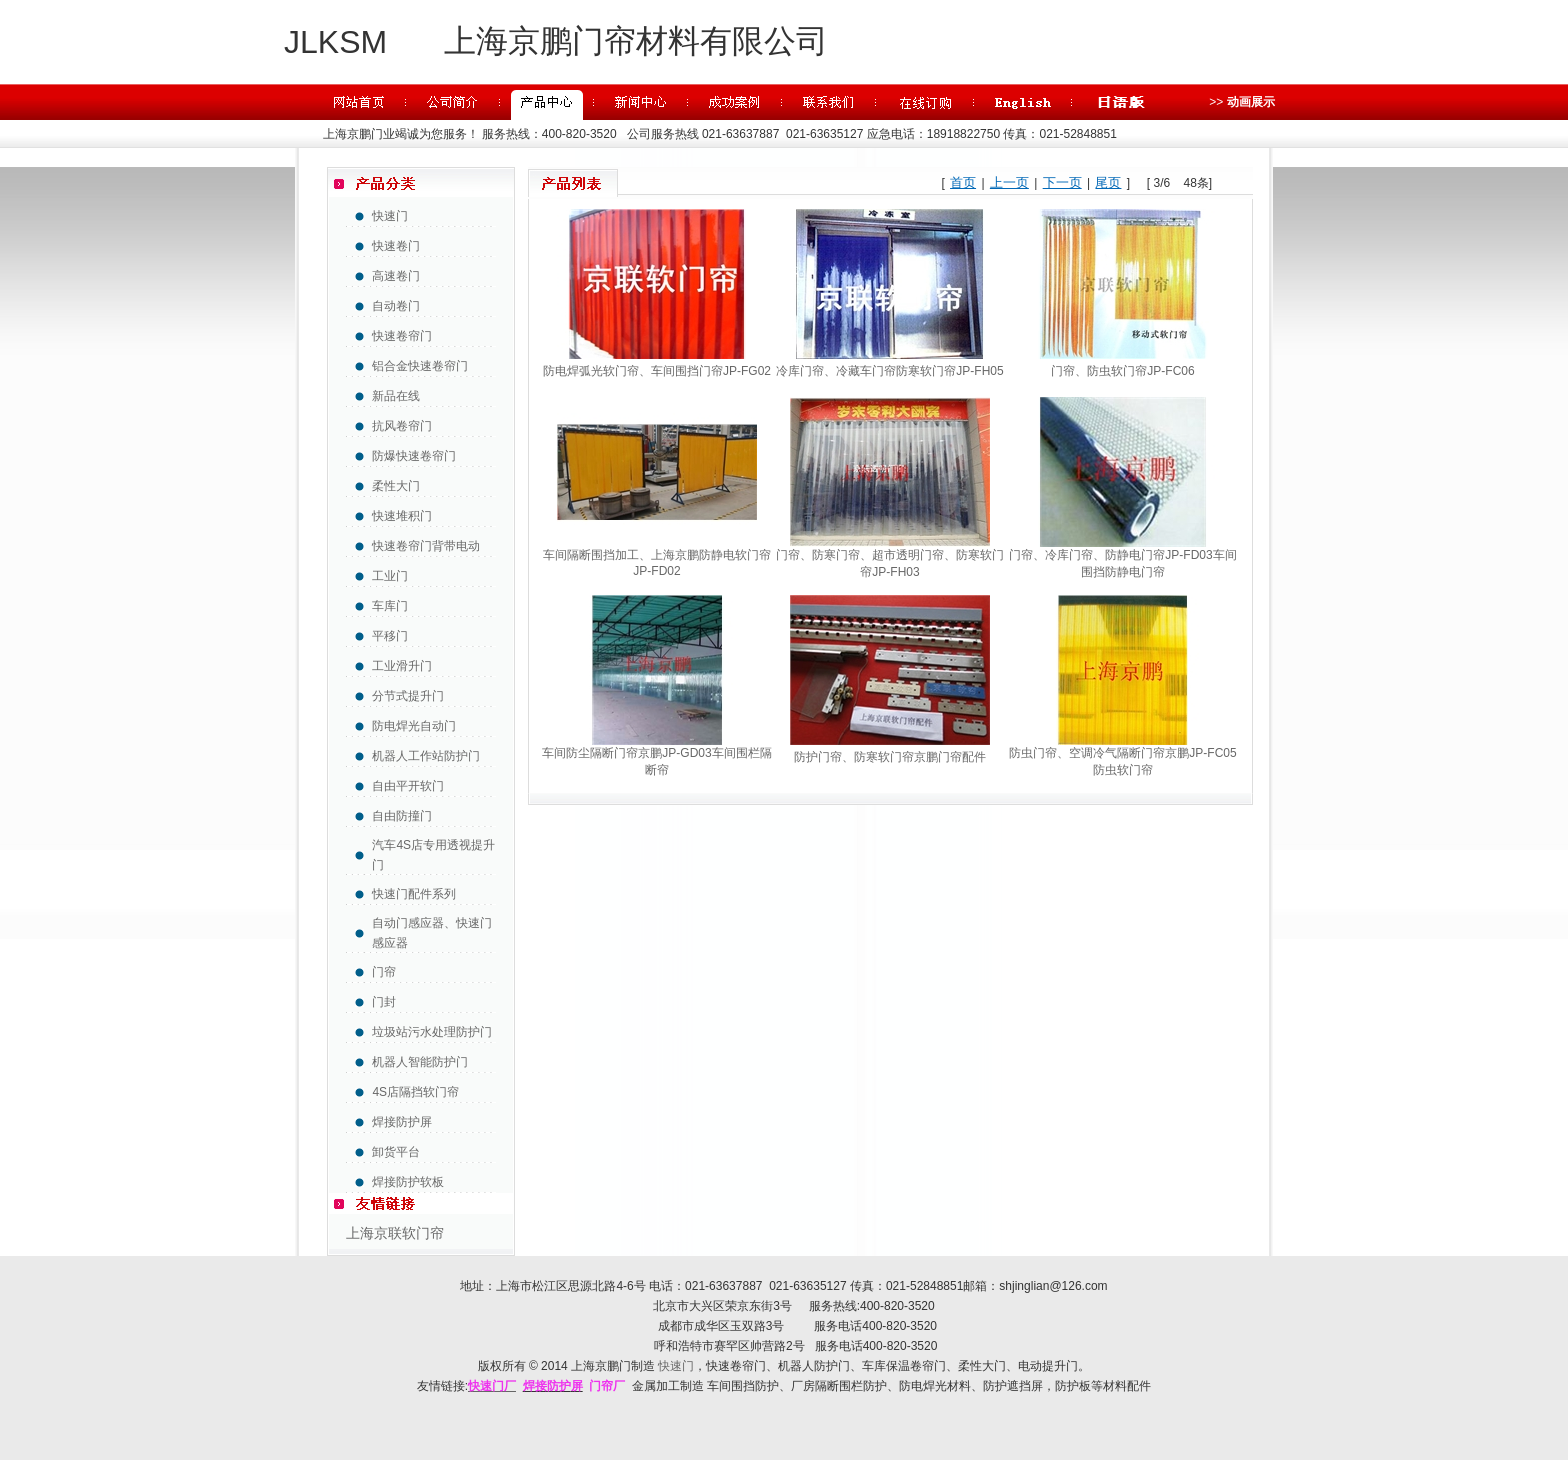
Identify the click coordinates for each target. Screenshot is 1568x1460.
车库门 (390, 606)
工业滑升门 (402, 666)
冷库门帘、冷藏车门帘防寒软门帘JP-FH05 (889, 371)
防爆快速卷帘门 (414, 456)
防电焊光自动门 (414, 726)
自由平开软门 (408, 786)
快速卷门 (396, 246)
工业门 (390, 576)
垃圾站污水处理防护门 (432, 1032)
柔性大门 (396, 486)
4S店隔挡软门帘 (415, 1092)
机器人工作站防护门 (426, 756)
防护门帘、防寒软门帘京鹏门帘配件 (890, 757)
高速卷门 (396, 276)
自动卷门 (396, 306)
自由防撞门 (402, 816)
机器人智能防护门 (420, 1062)
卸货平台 (396, 1152)
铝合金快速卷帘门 (420, 366)
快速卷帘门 (402, 336)
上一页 (1009, 182)
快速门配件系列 (414, 894)
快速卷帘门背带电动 (426, 546)
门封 (384, 1002)
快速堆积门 (402, 516)
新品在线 (396, 396)
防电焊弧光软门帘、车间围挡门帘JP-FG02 (657, 371)
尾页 (1108, 182)
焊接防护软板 (408, 1182)
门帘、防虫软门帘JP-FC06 (1122, 371)
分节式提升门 (408, 696)
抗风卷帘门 (402, 426)
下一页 (1062, 182)
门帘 (384, 972)
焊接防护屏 (402, 1122)
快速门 (390, 216)
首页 (963, 182)
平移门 (390, 636)
